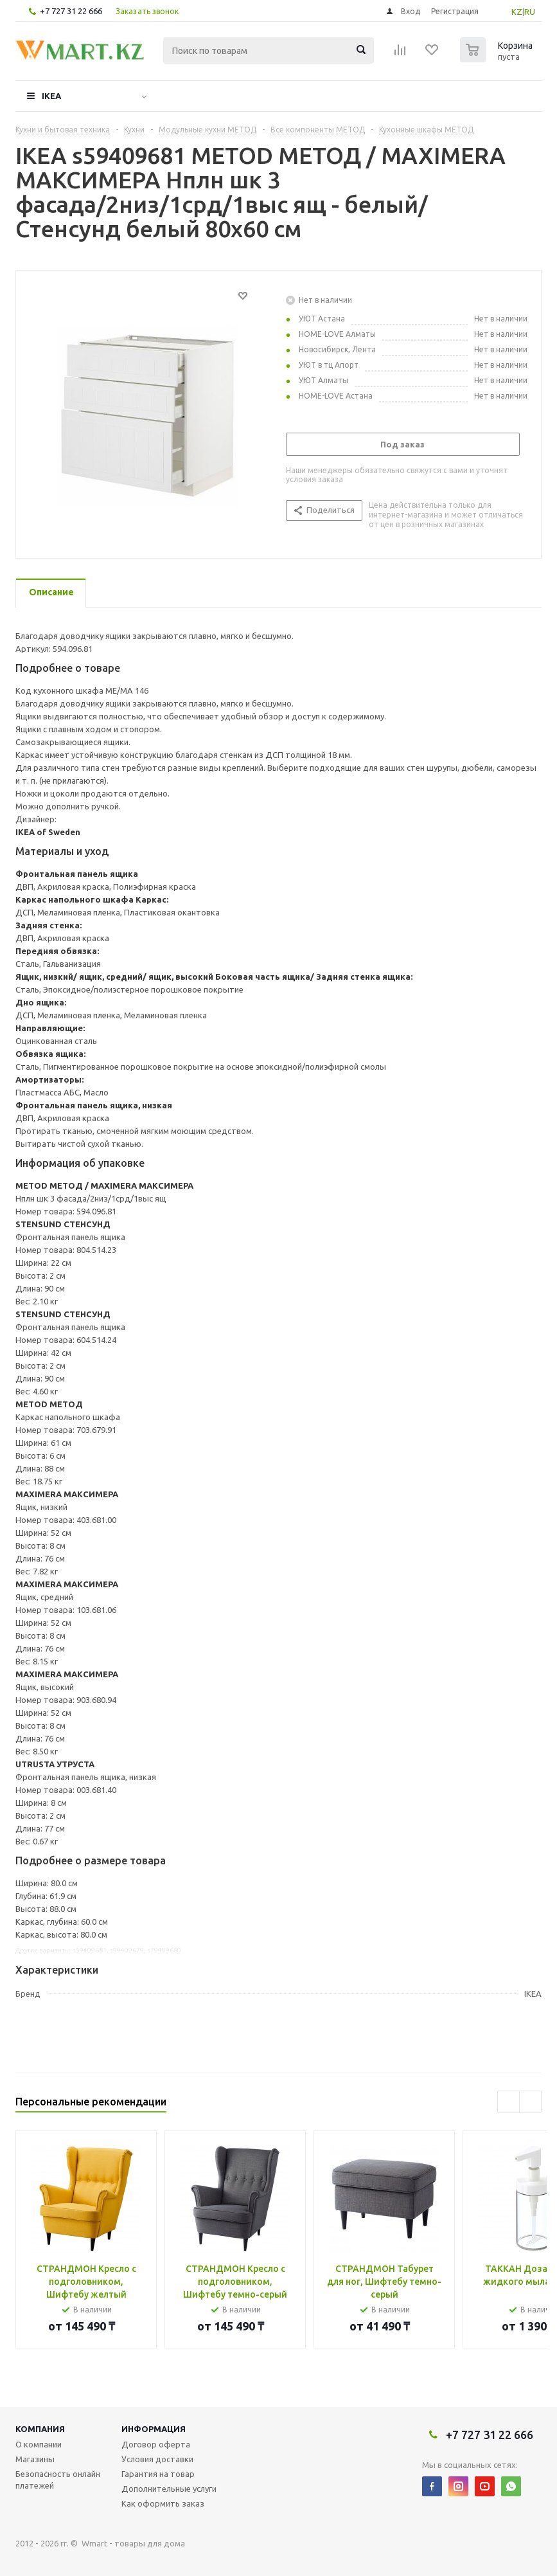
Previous (508, 2101)
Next (530, 2101)
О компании (38, 2444)
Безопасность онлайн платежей (57, 2479)
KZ (516, 11)
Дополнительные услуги (169, 2488)
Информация (153, 2428)
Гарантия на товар (158, 2473)
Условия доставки (157, 2458)
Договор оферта (155, 2444)
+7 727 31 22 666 (71, 10)
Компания (40, 2428)
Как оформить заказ (162, 2503)
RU (529, 11)
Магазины (35, 2458)
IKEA (51, 95)
